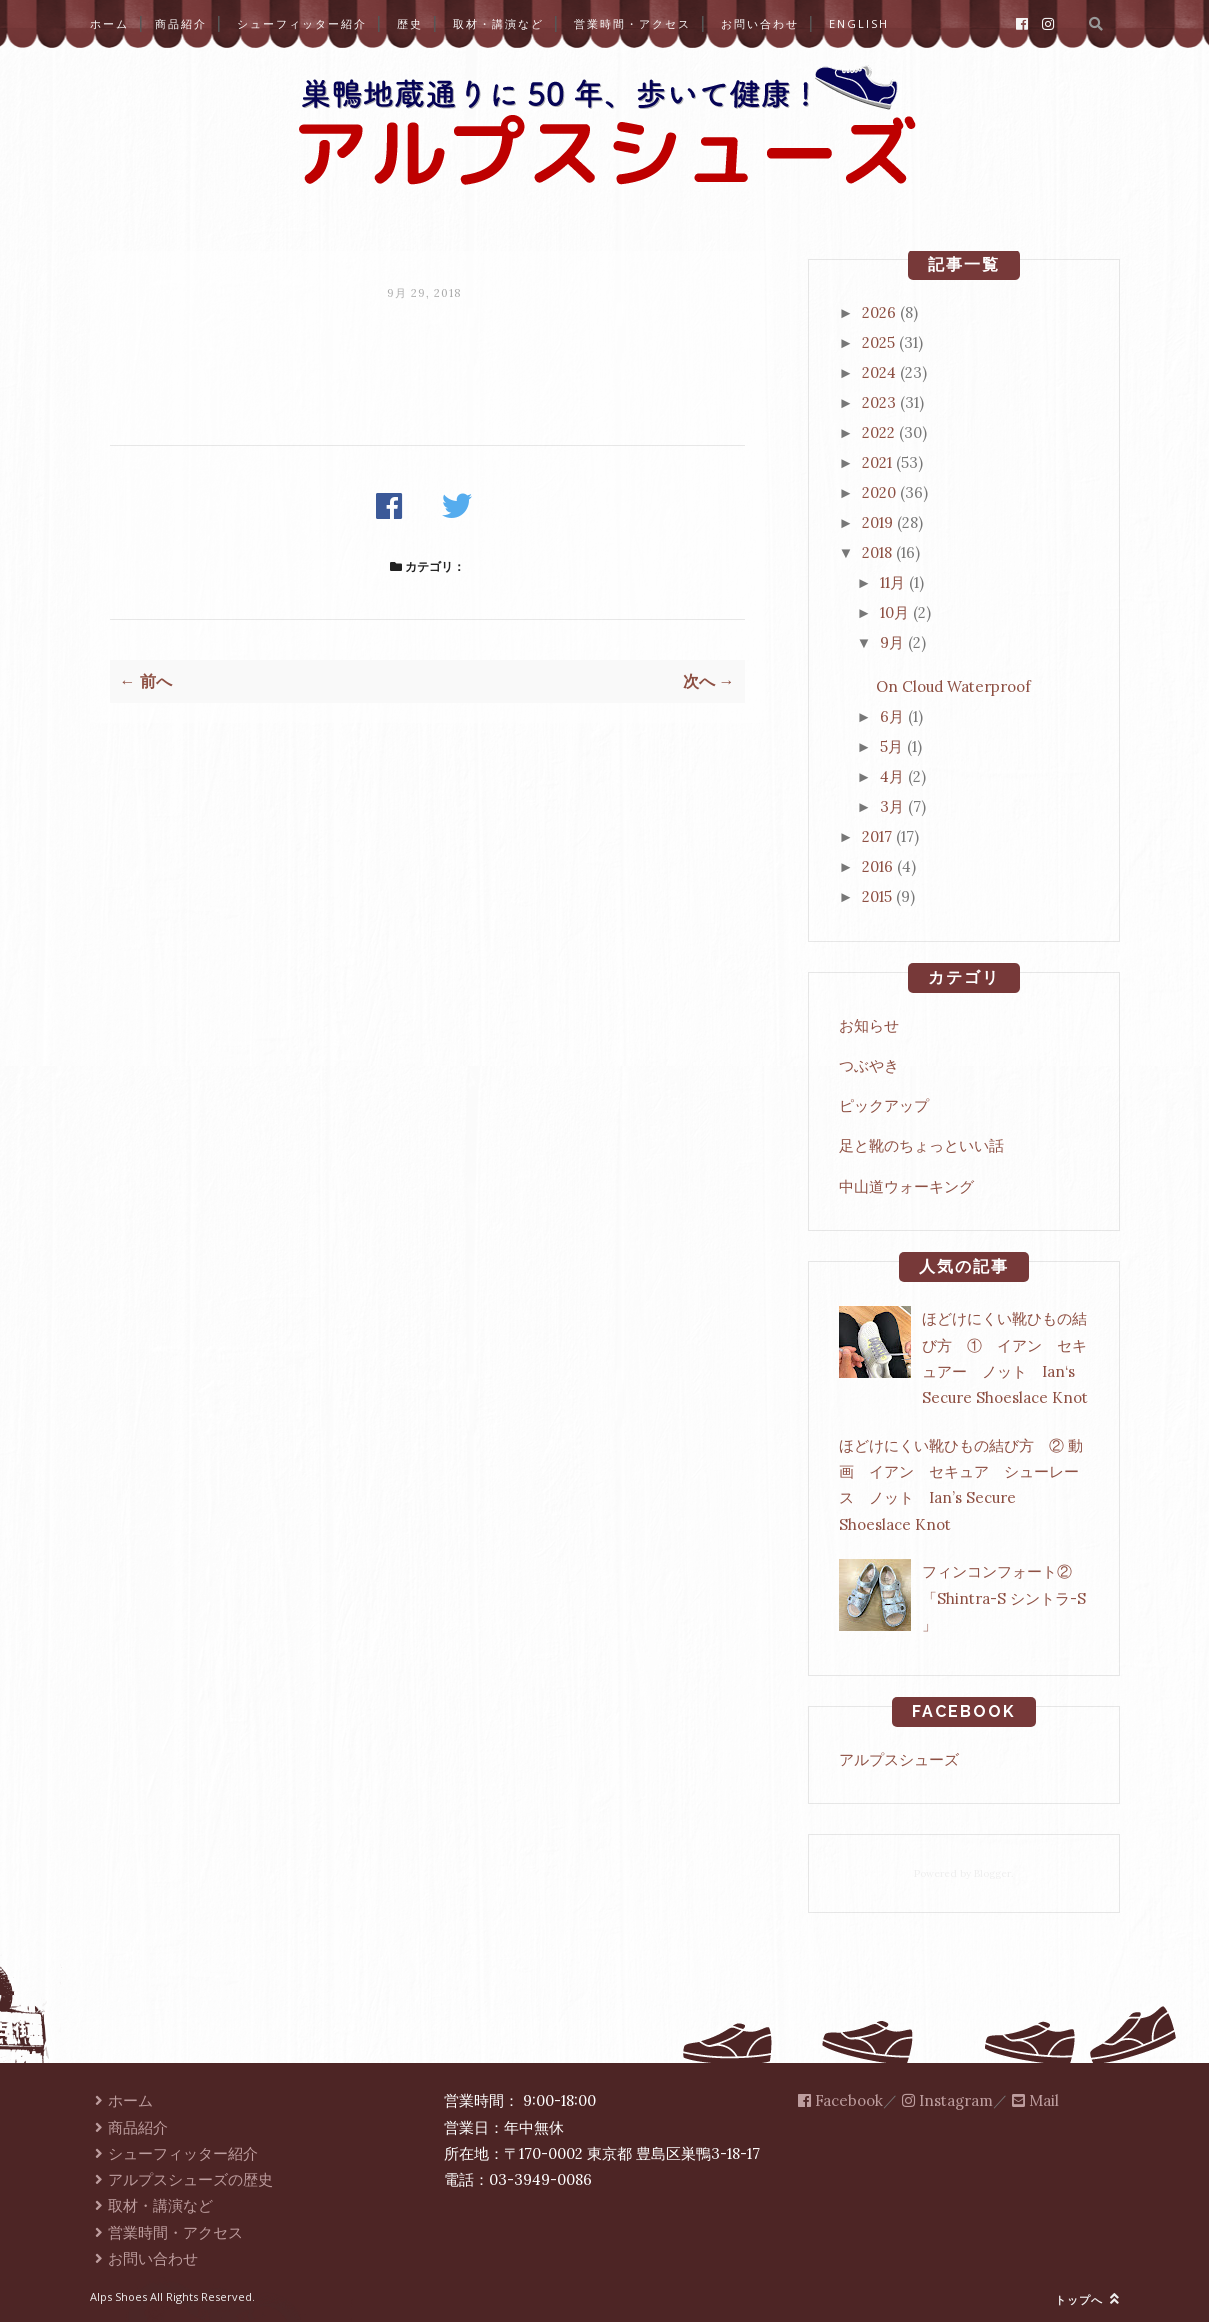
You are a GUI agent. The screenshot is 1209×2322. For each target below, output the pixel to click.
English (859, 23)
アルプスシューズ (899, 1759)
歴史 (410, 23)
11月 (892, 582)
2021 (877, 462)
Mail (1035, 2100)
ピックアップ (884, 1105)
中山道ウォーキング (906, 1186)
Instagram (947, 2100)
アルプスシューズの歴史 (182, 2179)
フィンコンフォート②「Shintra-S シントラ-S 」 (1004, 1598)
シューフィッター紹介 (302, 23)
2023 (879, 402)
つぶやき (869, 1065)
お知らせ (869, 1025)
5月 (891, 746)
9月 (892, 642)
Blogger (992, 1873)
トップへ (1087, 2299)
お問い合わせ (760, 23)
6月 (892, 716)
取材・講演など (498, 23)
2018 (877, 552)
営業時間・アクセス (632, 23)
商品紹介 (181, 23)
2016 (877, 866)
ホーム (109, 23)
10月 (894, 612)
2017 (877, 836)
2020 (879, 492)
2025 (878, 342)
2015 (877, 896)
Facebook (840, 2100)
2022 (878, 432)
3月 (892, 806)
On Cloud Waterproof (953, 686)
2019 (877, 522)
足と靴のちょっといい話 (921, 1145)
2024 (879, 372)
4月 (892, 776)
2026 (879, 312)
